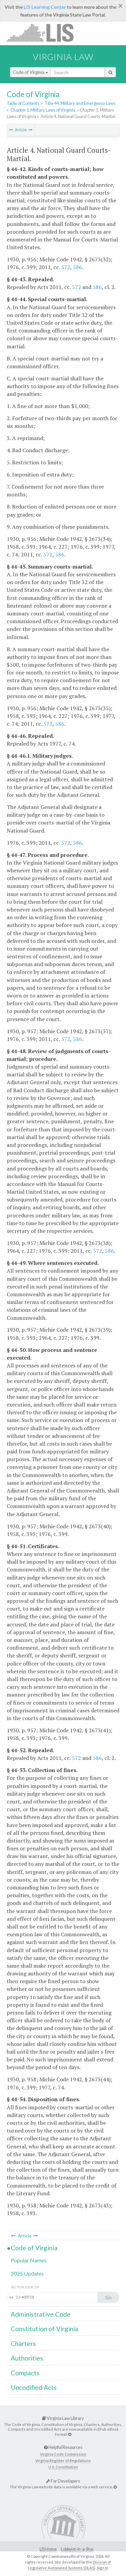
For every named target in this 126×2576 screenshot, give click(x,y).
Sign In (102, 2568)
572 (65, 267)
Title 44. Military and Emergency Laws (80, 103)
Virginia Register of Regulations (63, 2460)
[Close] (120, 5)
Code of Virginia (30, 72)
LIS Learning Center (45, 7)
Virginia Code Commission (63, 2454)
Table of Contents (23, 103)
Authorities (27, 2358)
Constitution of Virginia (44, 2329)
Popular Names (28, 2260)
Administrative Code (41, 2314)
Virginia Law (63, 57)
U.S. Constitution (63, 2467)
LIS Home (48, 2549)
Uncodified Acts (34, 2387)
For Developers (63, 2481)
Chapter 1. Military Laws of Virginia (42, 110)
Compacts (25, 2373)
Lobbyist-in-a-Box (77, 2549)
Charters (23, 2343)
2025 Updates (27, 2273)
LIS (43, 32)
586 (77, 267)
